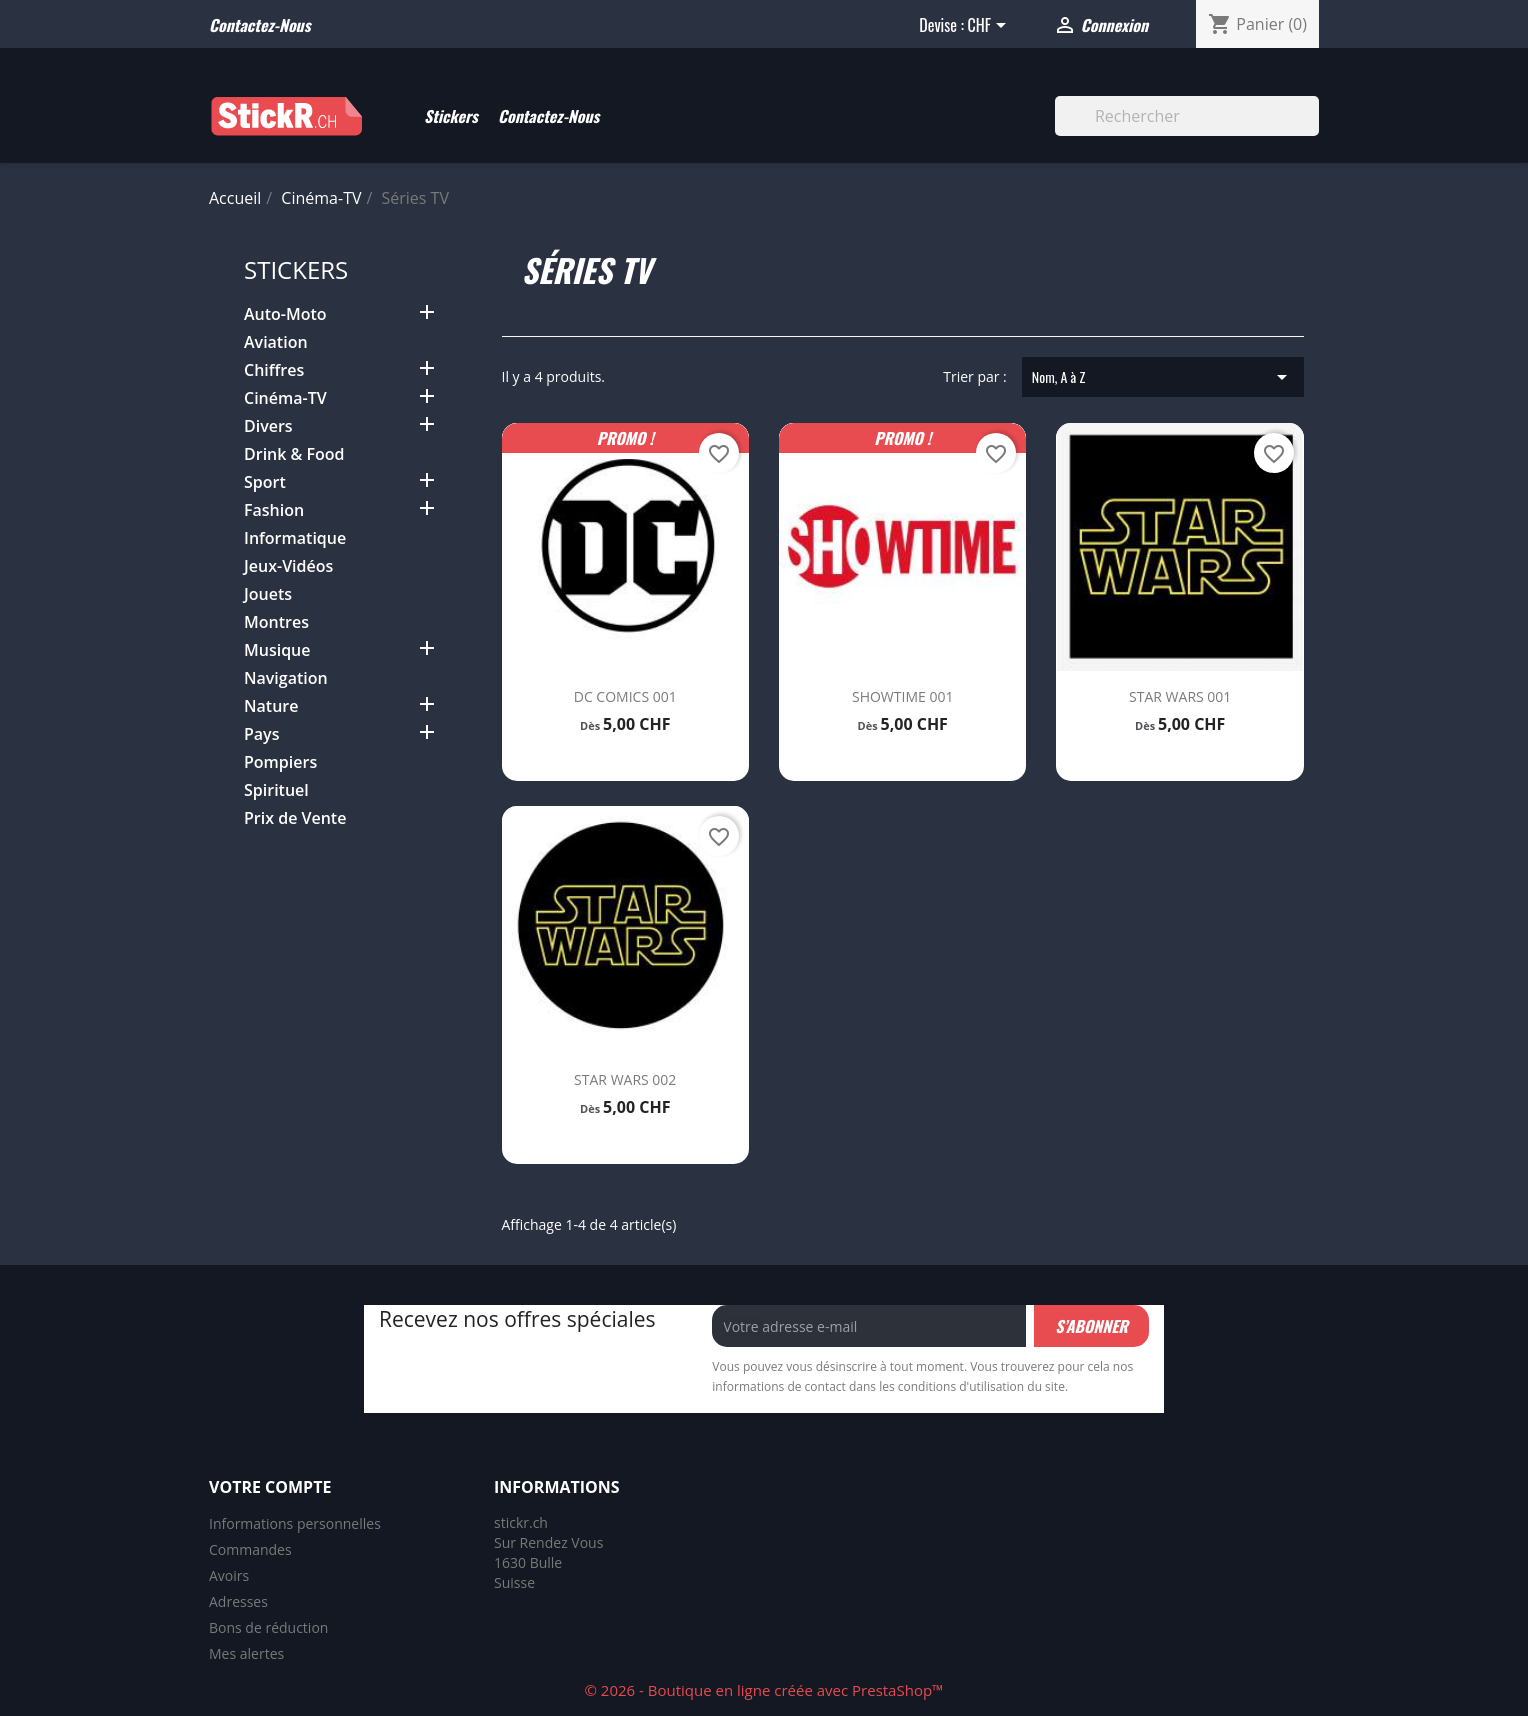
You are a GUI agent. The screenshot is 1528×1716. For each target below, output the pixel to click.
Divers (268, 426)
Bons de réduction (268, 1627)
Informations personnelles (295, 1523)
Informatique (295, 538)
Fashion (274, 510)
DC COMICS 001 (625, 696)
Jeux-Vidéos (288, 566)
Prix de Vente (295, 818)
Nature (271, 706)
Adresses (238, 1601)
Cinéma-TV (285, 398)
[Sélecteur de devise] (989, 27)
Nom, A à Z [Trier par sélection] (1163, 377)
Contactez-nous (259, 25)
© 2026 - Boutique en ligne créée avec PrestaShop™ (763, 1690)
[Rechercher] (1187, 116)
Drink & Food (294, 454)
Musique (277, 650)
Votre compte (270, 1487)
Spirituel (276, 790)
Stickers (451, 116)
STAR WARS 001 (1180, 696)
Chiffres (274, 370)
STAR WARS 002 (625, 1079)
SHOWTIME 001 (902, 696)
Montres (276, 622)
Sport (265, 482)
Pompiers (280, 762)
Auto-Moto (285, 314)
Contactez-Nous (548, 116)
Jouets (268, 594)
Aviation (276, 342)
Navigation (286, 678)
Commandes (250, 1549)
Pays (261, 734)
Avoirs (229, 1575)
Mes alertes (246, 1653)
